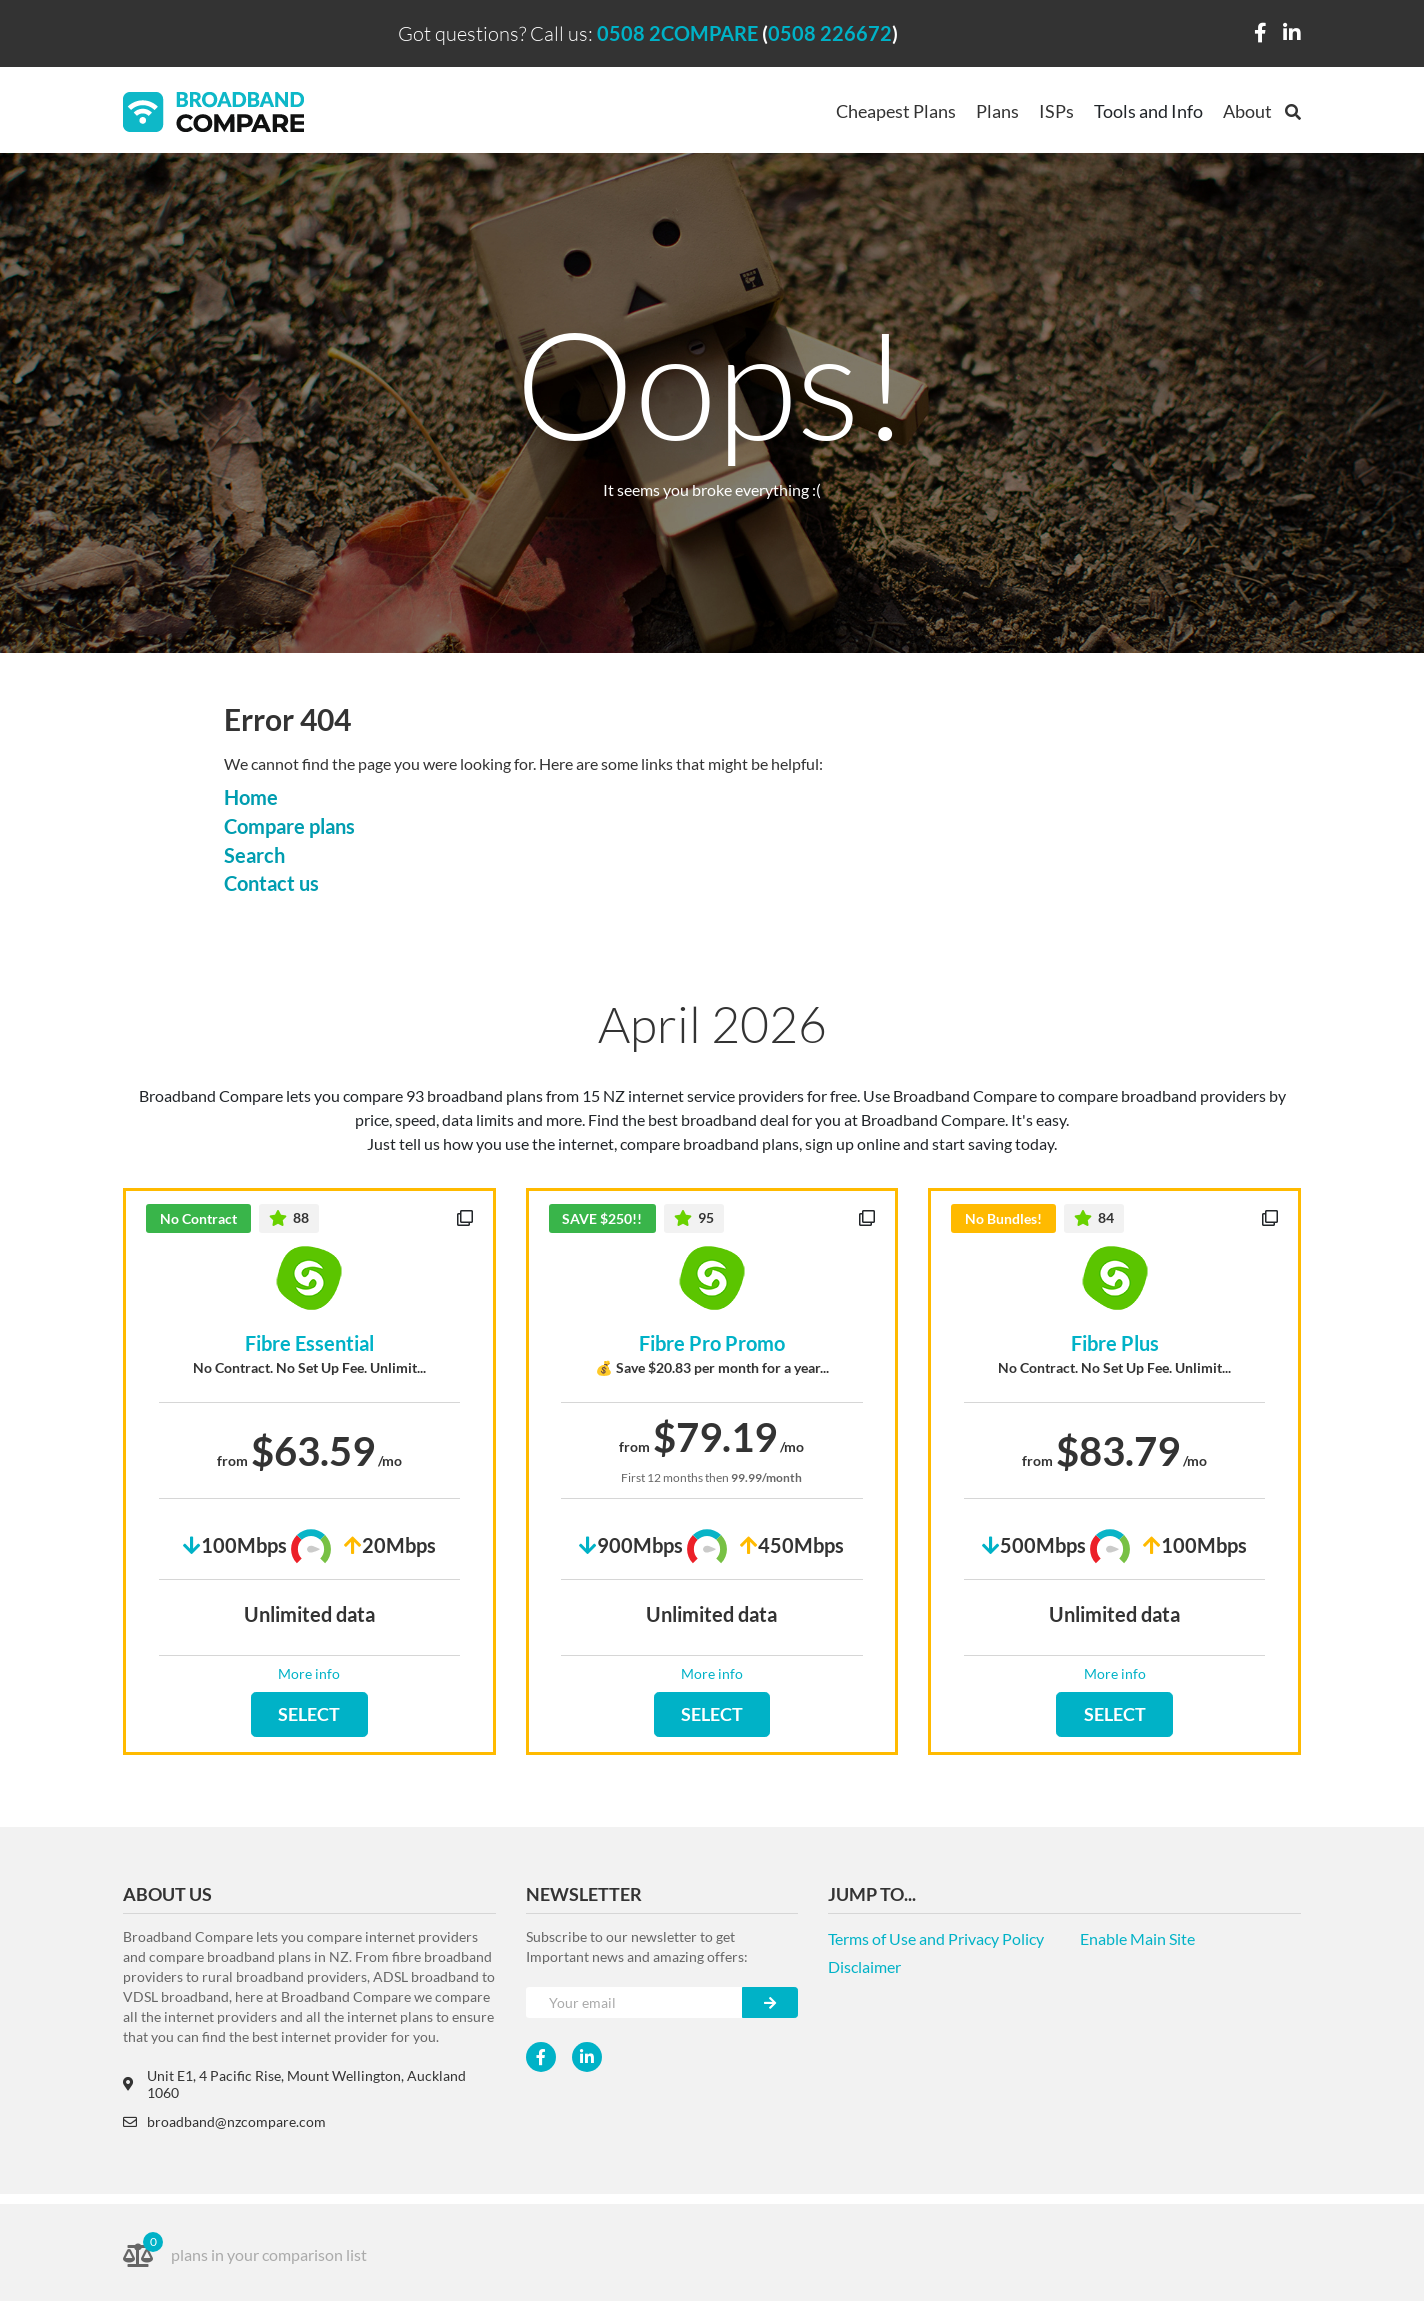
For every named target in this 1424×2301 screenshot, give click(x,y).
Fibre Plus (1115, 1343)
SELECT (309, 1714)
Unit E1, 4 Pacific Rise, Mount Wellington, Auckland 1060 (294, 2084)
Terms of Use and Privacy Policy (936, 1938)
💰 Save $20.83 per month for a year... (711, 1367)
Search (254, 855)
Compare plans (289, 826)
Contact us (271, 883)
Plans (997, 111)
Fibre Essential (309, 1343)
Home (251, 797)
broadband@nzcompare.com (224, 2121)
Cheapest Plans (896, 111)
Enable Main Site (1137, 1938)
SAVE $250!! (602, 1218)
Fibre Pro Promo (712, 1343)
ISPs (1056, 111)
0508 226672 (830, 33)
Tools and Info (1148, 111)
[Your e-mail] (634, 2002)
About (1247, 111)
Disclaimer (864, 1966)
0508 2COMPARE (677, 33)
